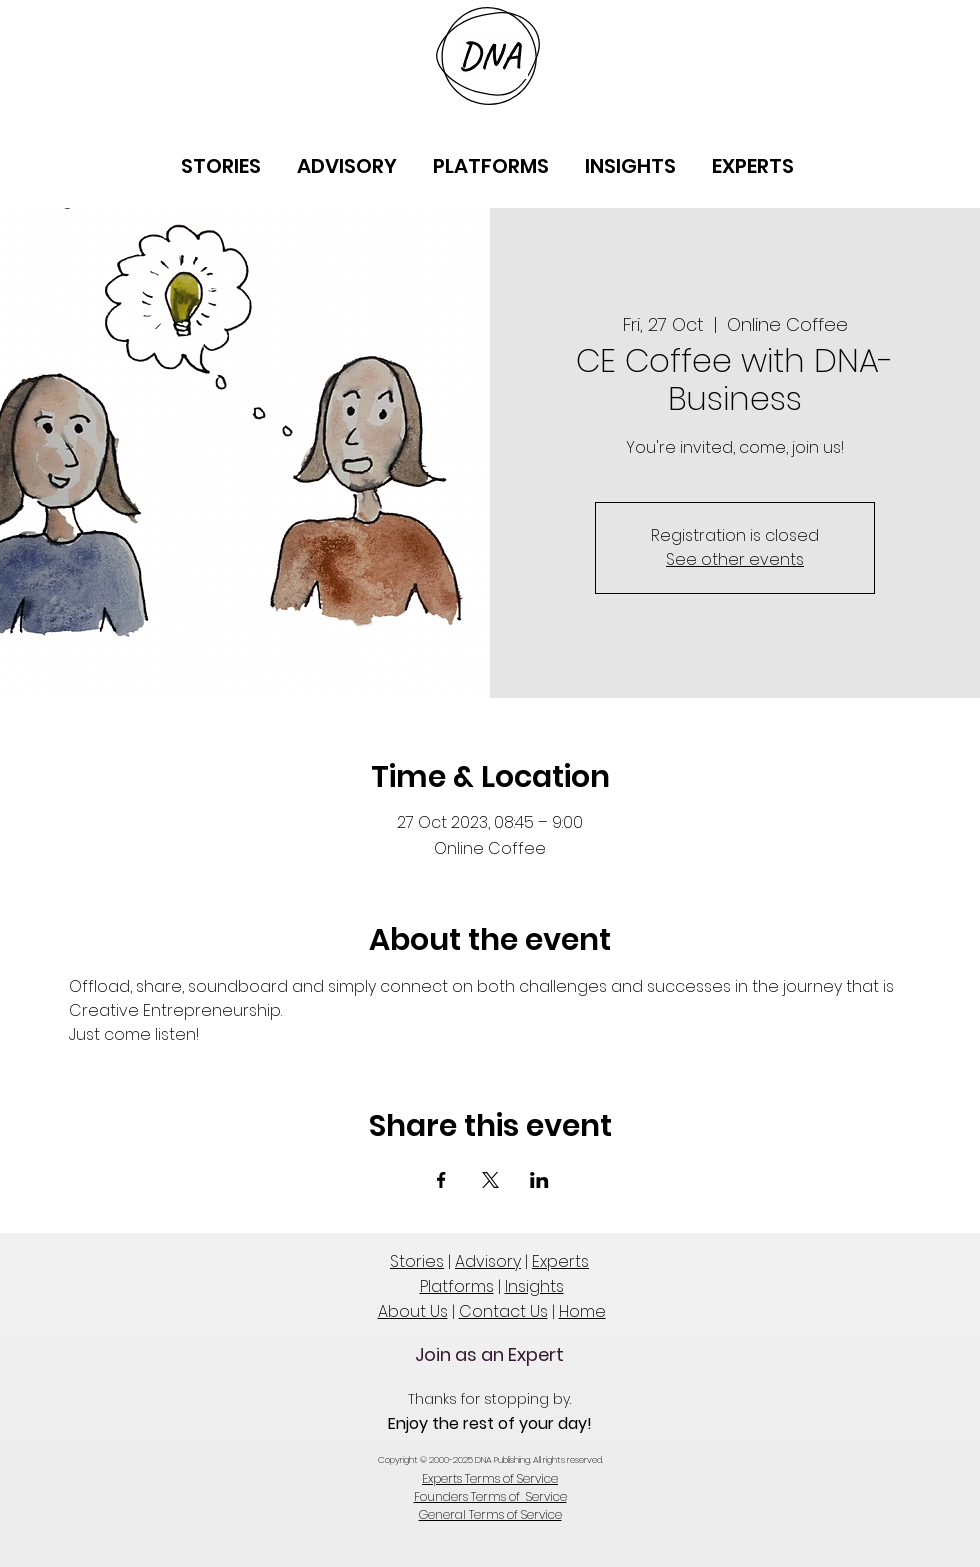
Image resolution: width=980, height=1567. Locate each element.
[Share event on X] (490, 1180)
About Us (413, 1311)
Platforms (457, 1286)
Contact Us (503, 1311)
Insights (534, 1286)
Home (582, 1311)
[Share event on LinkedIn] (539, 1180)
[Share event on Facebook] (441, 1180)
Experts (560, 1261)
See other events (735, 559)
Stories (417, 1261)
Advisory (488, 1261)
